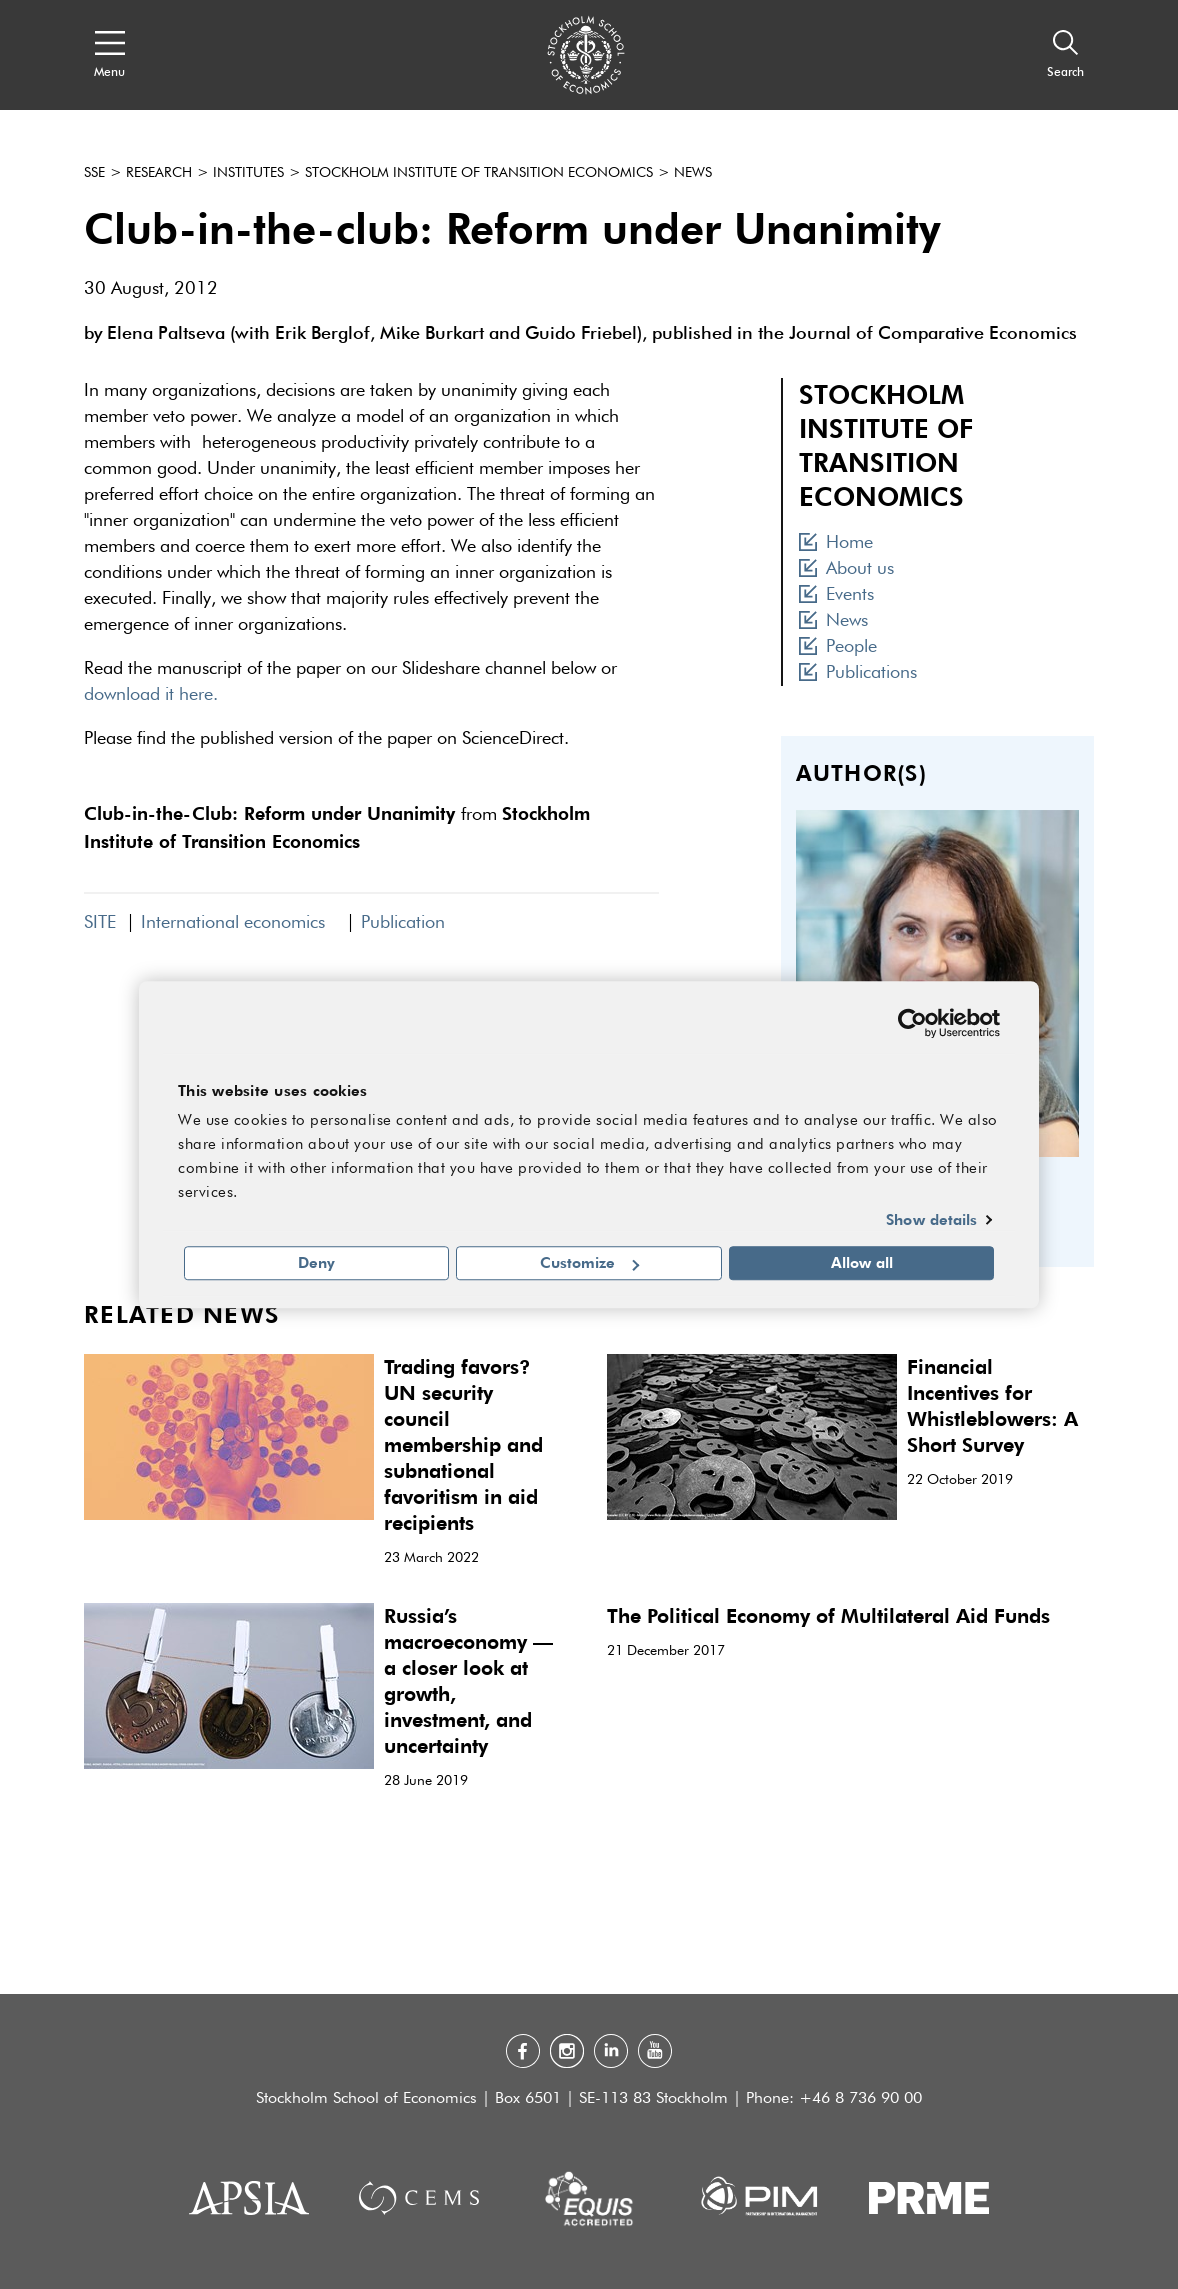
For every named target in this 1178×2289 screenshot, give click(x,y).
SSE (94, 173)
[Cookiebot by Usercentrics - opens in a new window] (912, 1023)
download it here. (151, 695)
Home (836, 543)
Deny (316, 1263)
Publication (403, 923)
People (838, 647)
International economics (238, 923)
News (693, 173)
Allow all (862, 1263)
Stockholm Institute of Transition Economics (479, 173)
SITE (100, 923)
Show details (931, 1219)
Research (159, 173)
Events (836, 595)
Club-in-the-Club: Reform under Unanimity (269, 812)
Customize (589, 1263)
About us (846, 569)
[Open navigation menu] (109, 55)
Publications (858, 673)
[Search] (1065, 55)
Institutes (248, 173)
